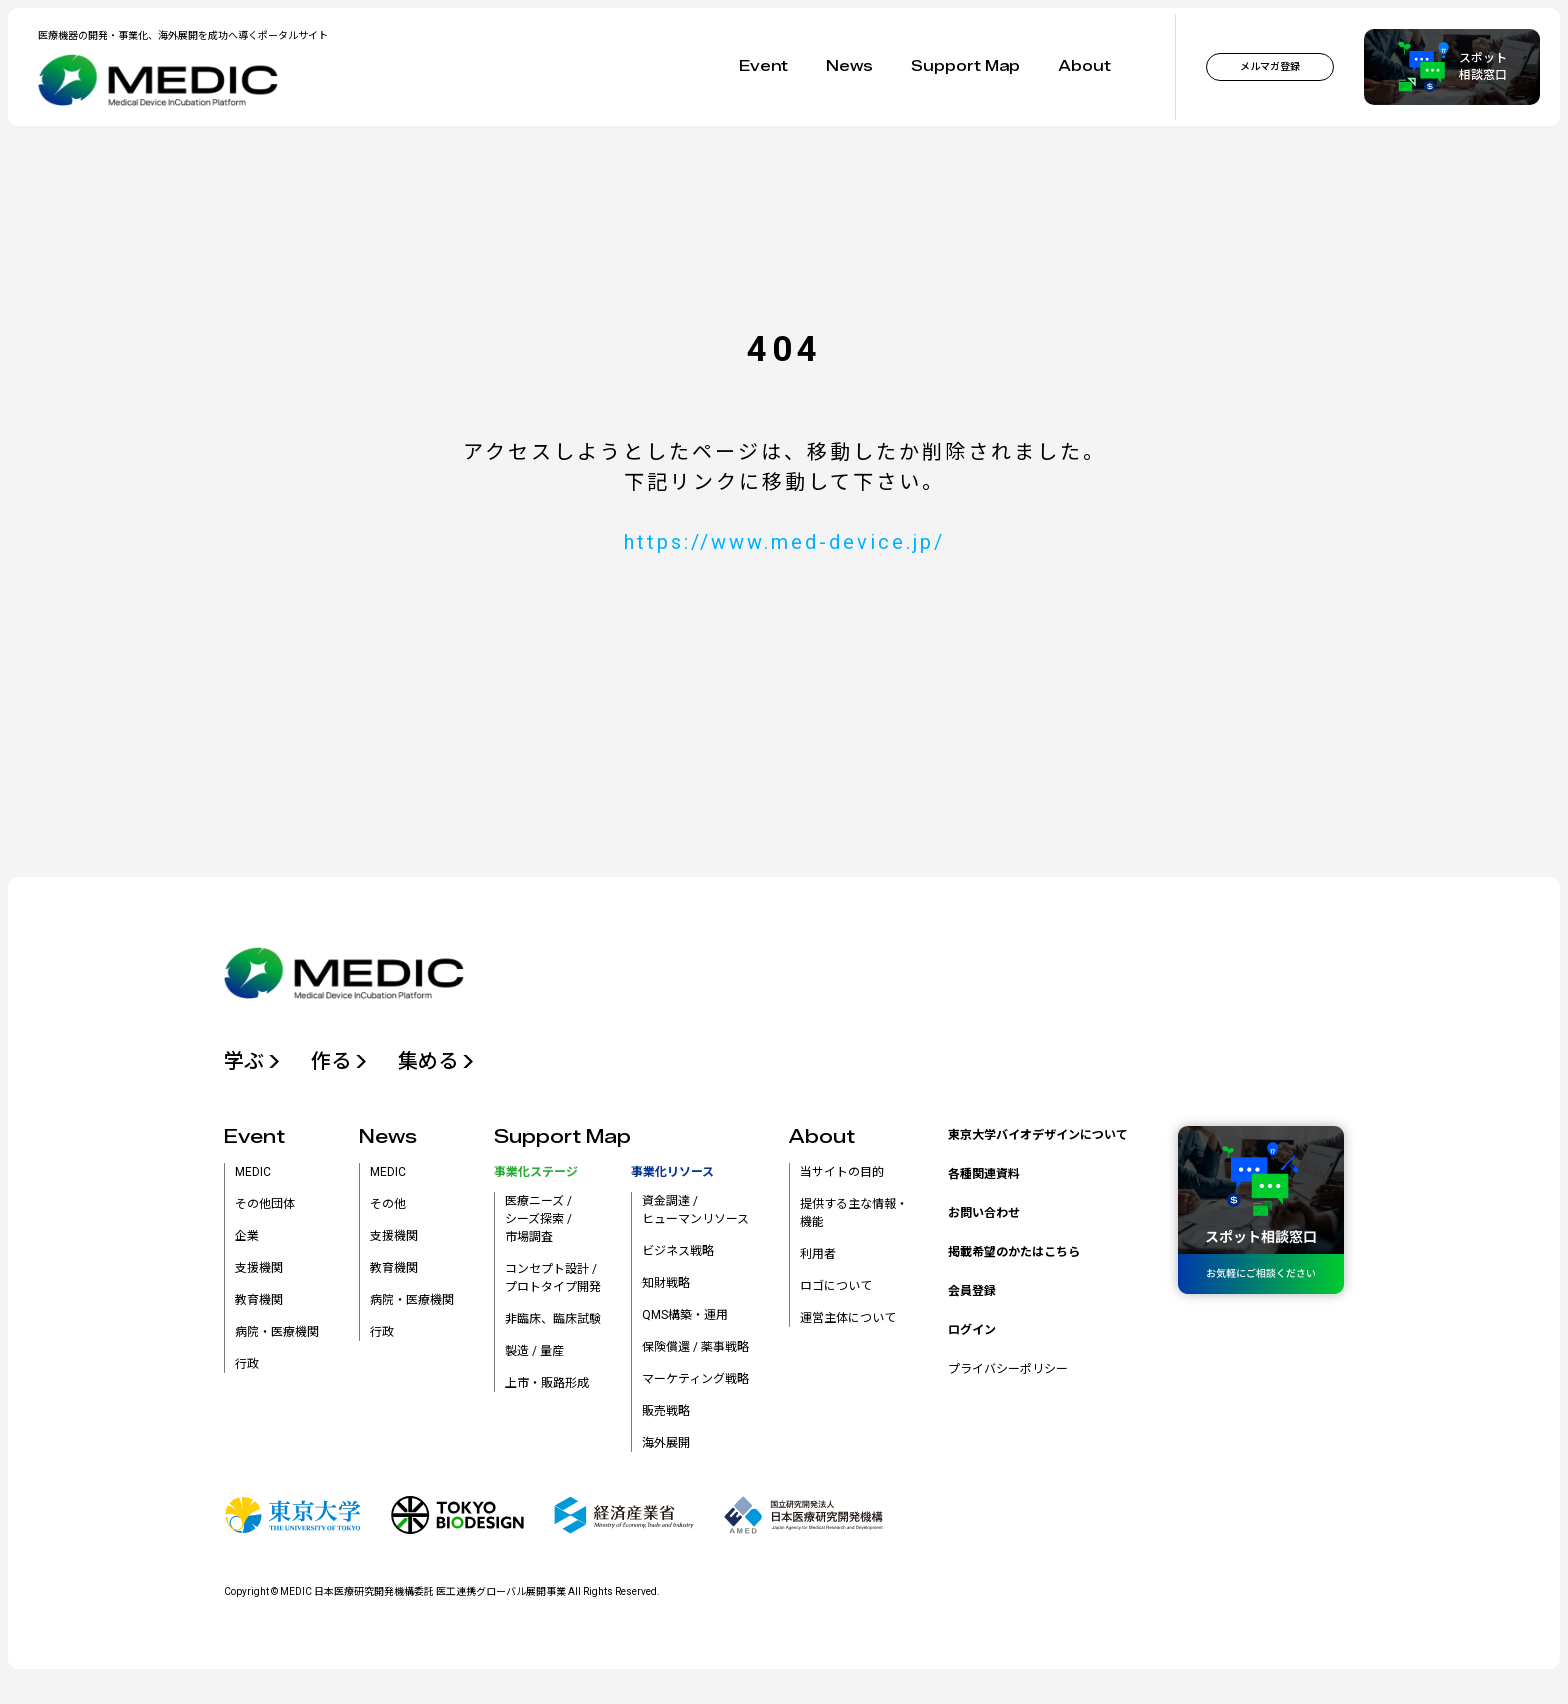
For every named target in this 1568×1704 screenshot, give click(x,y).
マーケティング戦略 (695, 1379)
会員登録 (972, 1291)
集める (436, 1061)
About (1084, 66)
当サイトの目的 (842, 1172)
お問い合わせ (984, 1213)
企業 (247, 1236)
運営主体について (848, 1318)
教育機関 (259, 1300)
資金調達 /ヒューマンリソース (695, 1210)
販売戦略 (666, 1411)
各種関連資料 (984, 1174)
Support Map (965, 66)
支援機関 (259, 1268)
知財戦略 (666, 1283)
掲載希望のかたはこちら (1014, 1252)
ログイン (972, 1330)
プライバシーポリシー (1008, 1369)
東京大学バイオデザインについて (1038, 1135)
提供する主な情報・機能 (854, 1213)
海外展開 (666, 1443)
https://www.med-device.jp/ (784, 542)
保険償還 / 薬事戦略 (695, 1347)
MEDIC (253, 1172)
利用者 (818, 1254)
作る (339, 1061)
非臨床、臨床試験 (553, 1319)
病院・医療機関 (277, 1332)
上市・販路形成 (547, 1383)
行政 (247, 1364)
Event (763, 66)
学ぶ (252, 1061)
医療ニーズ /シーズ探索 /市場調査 (538, 1219)
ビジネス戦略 (678, 1251)
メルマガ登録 (1270, 66)
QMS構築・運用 (685, 1315)
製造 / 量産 (534, 1351)
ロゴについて (836, 1286)
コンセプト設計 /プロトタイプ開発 (553, 1278)
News (849, 66)
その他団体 (265, 1204)
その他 (388, 1204)
